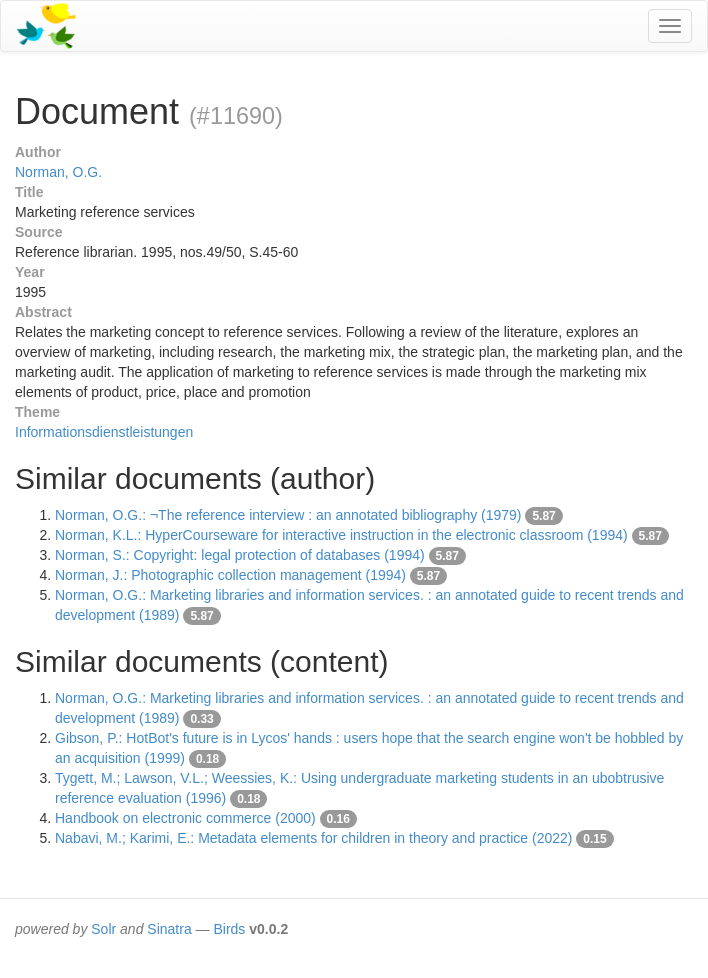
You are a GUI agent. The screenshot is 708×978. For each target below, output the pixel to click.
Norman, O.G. (58, 172)
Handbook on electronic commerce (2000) (185, 818)
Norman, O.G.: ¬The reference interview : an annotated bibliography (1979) (288, 515)
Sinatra (169, 929)
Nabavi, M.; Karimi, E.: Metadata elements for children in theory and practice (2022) (313, 838)
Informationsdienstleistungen (104, 432)
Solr (103, 929)
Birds (229, 929)
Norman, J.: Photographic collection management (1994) (230, 575)
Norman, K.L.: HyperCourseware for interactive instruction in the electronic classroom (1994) (341, 535)
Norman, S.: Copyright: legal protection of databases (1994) (240, 555)
